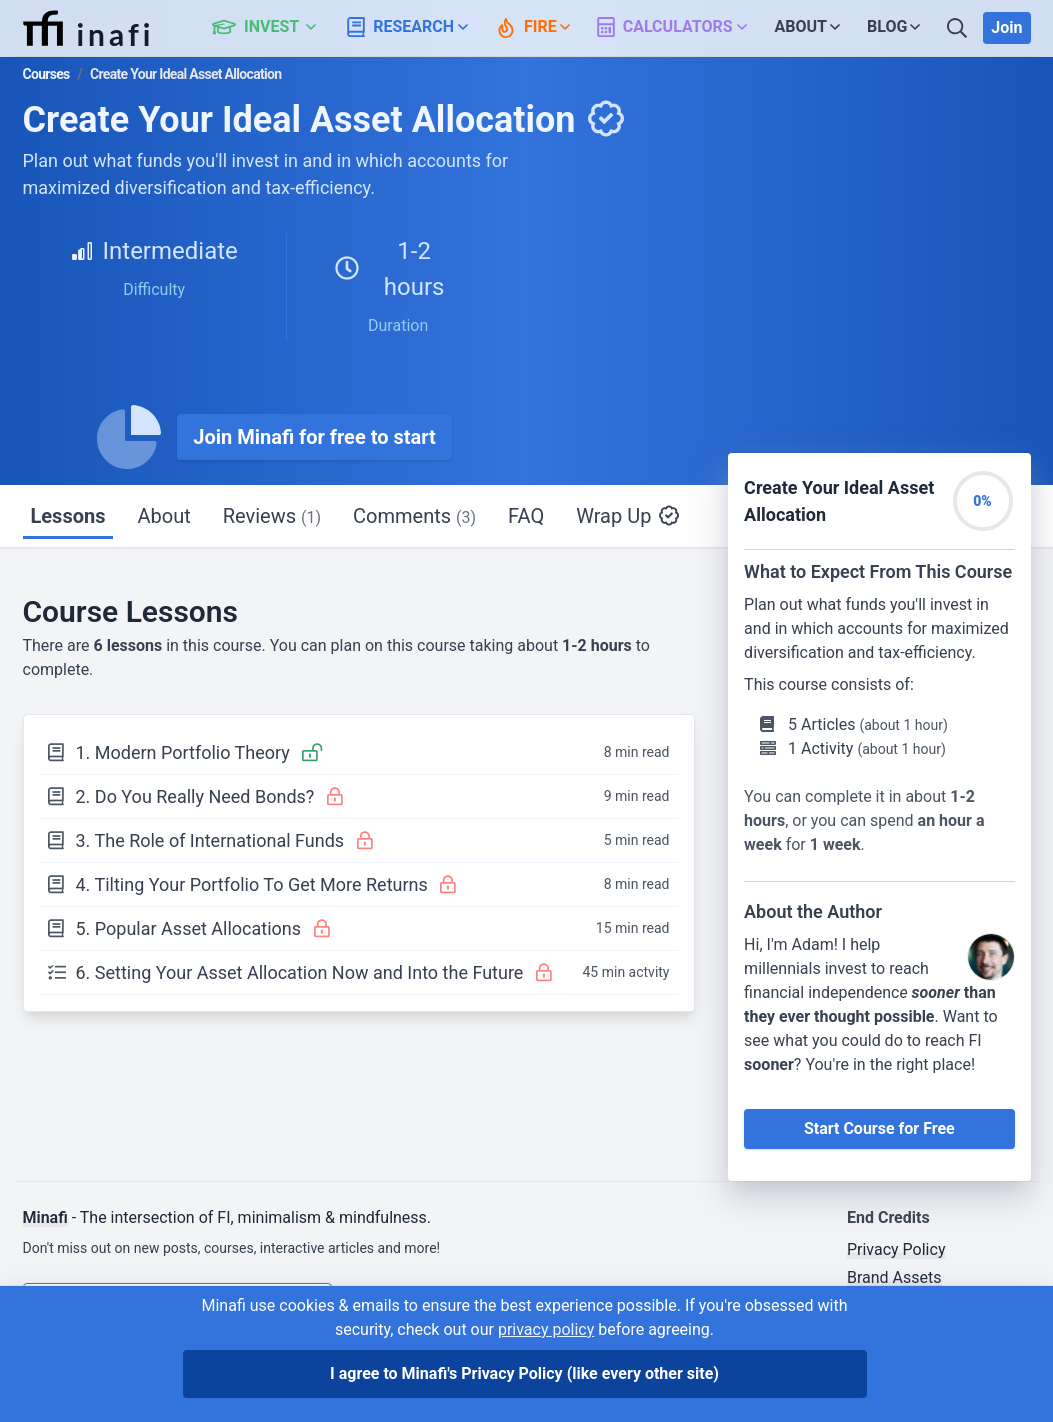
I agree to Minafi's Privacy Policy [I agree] (524, 1373)
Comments (414, 516)
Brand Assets (894, 1277)
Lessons (68, 516)
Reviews (272, 516)
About (163, 516)
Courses (46, 74)
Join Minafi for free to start (314, 437)
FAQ (526, 516)
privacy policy (546, 1329)
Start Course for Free (879, 1128)
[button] (275, 28)
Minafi (45, 1217)
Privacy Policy (896, 1249)
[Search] (959, 28)
